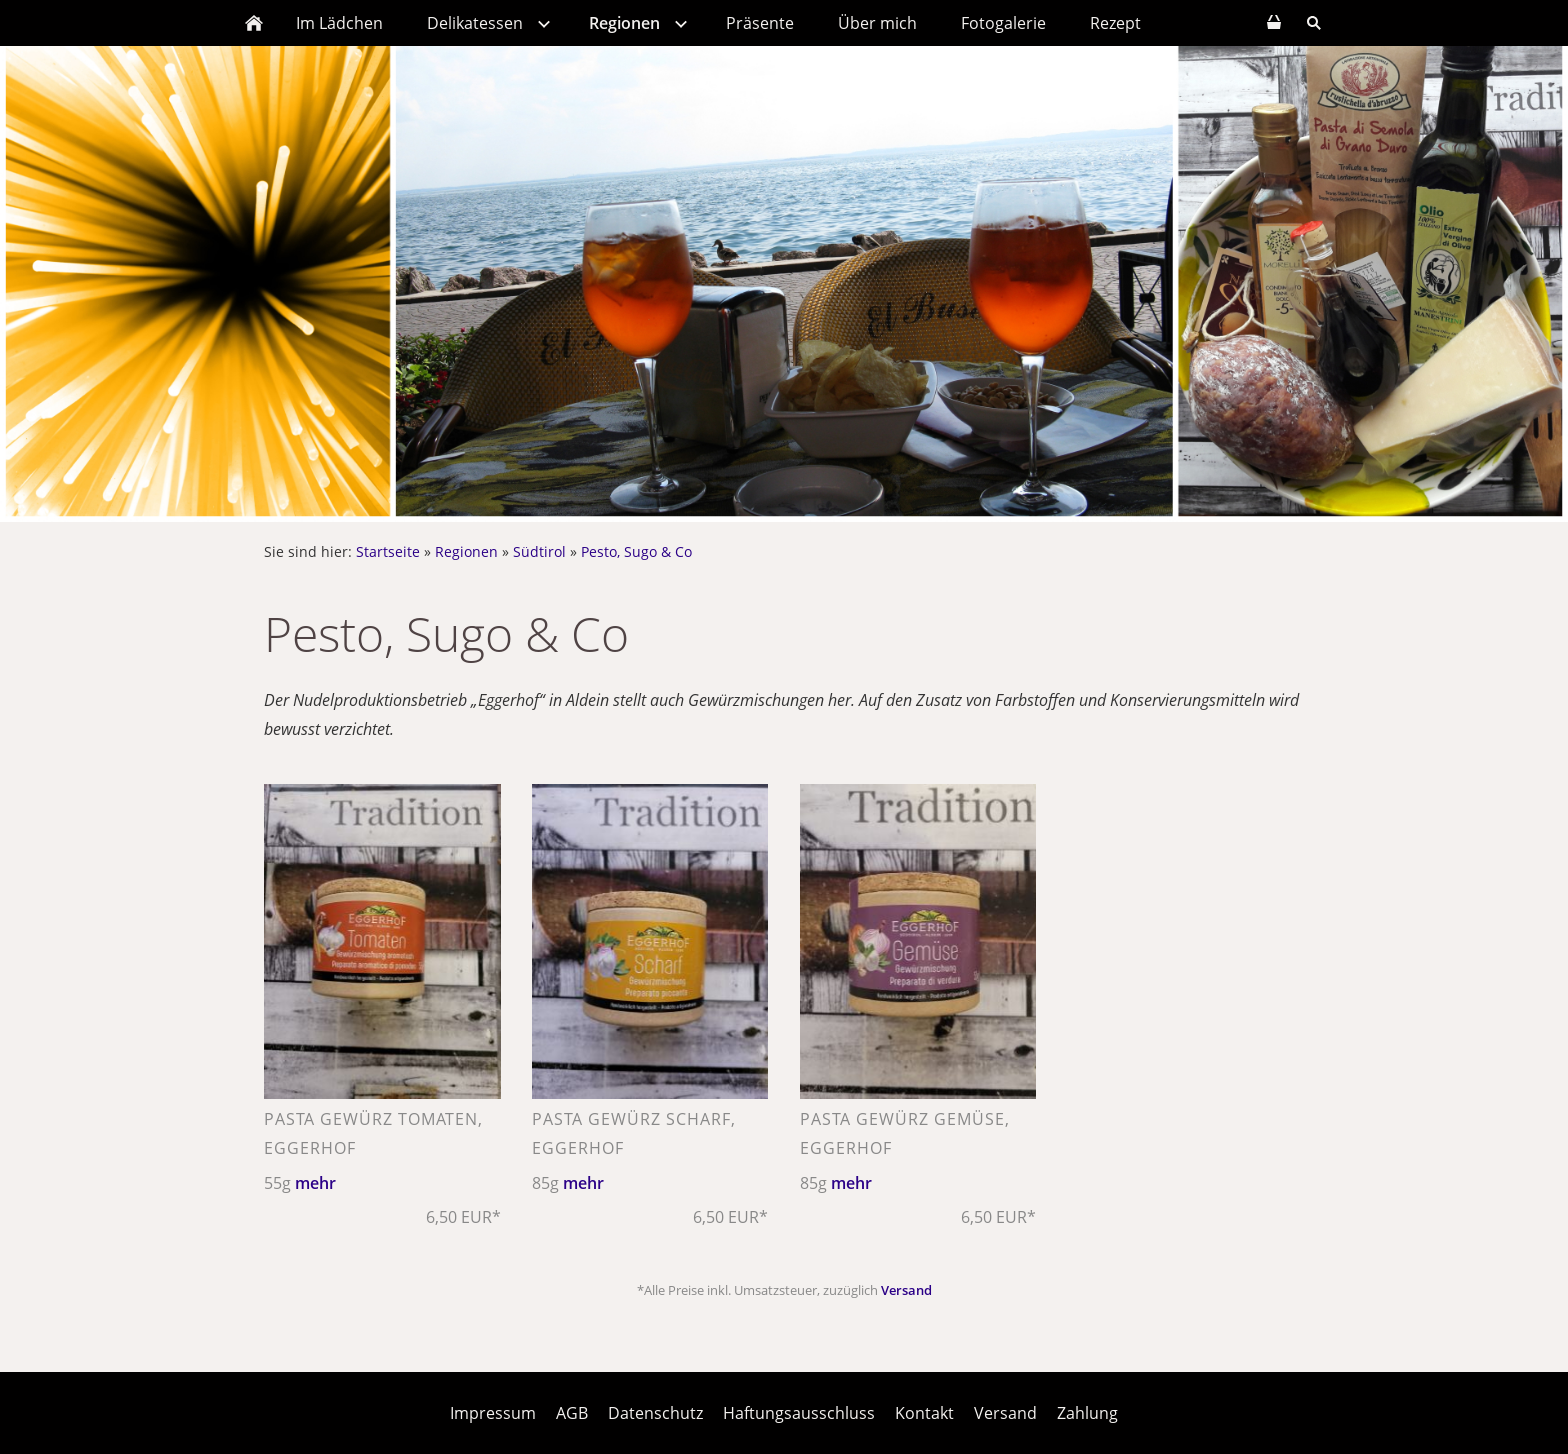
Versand (906, 1290)
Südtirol (539, 551)
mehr (315, 1183)
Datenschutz (655, 1413)
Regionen (466, 551)
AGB (572, 1413)
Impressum (493, 1413)
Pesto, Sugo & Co (636, 551)
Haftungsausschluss (799, 1413)
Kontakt (924, 1413)
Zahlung (1087, 1413)
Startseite (388, 551)
